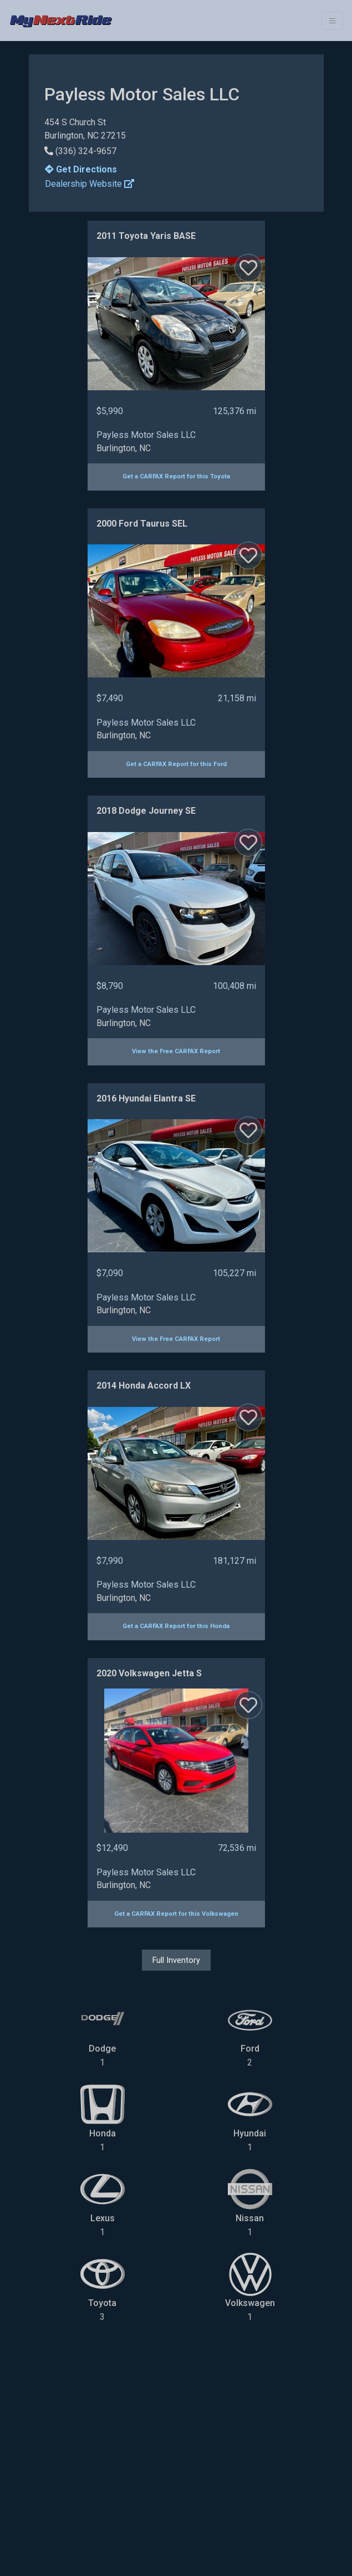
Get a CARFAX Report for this (176, 476)
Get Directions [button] (81, 169)
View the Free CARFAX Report (176, 1051)
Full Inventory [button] (176, 1960)
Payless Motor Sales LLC (146, 435)
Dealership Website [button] (89, 183)
